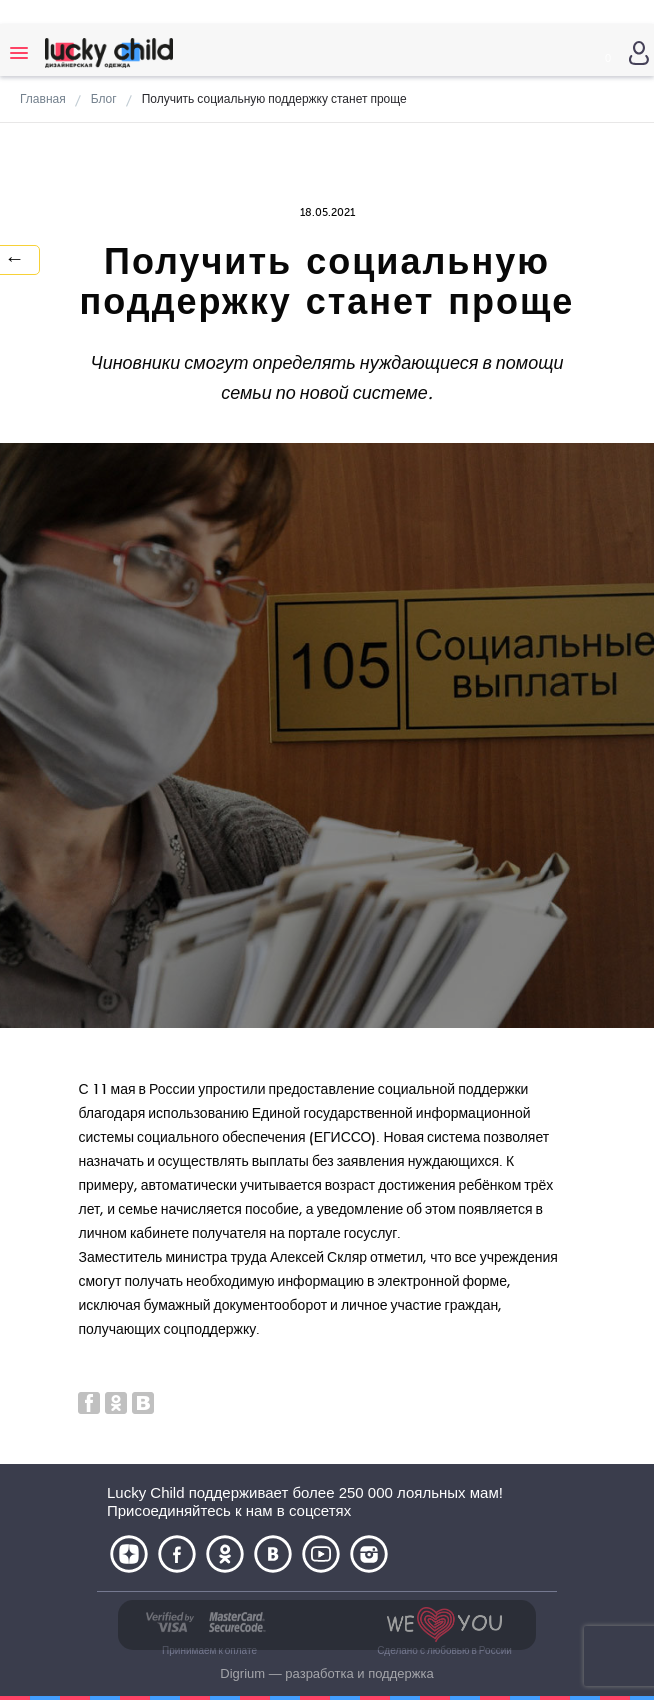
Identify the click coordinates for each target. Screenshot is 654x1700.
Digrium (242, 1673)
